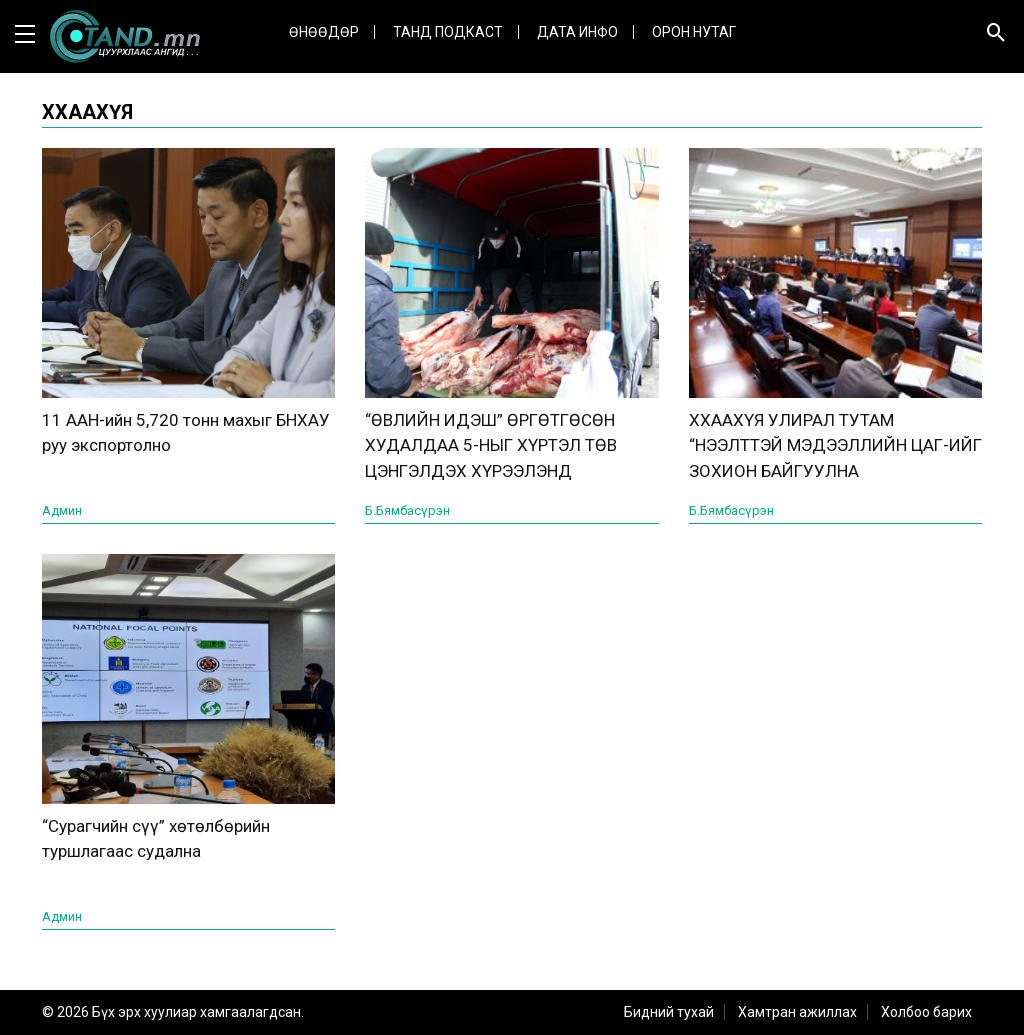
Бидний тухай (669, 1012)
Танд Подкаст (448, 32)
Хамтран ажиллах (797, 1012)
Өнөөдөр (324, 32)
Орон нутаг (694, 32)
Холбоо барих (926, 1012)
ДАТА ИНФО (577, 32)
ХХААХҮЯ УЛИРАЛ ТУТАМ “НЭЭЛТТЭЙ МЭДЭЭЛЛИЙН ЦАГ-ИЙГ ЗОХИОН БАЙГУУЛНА (835, 445)
